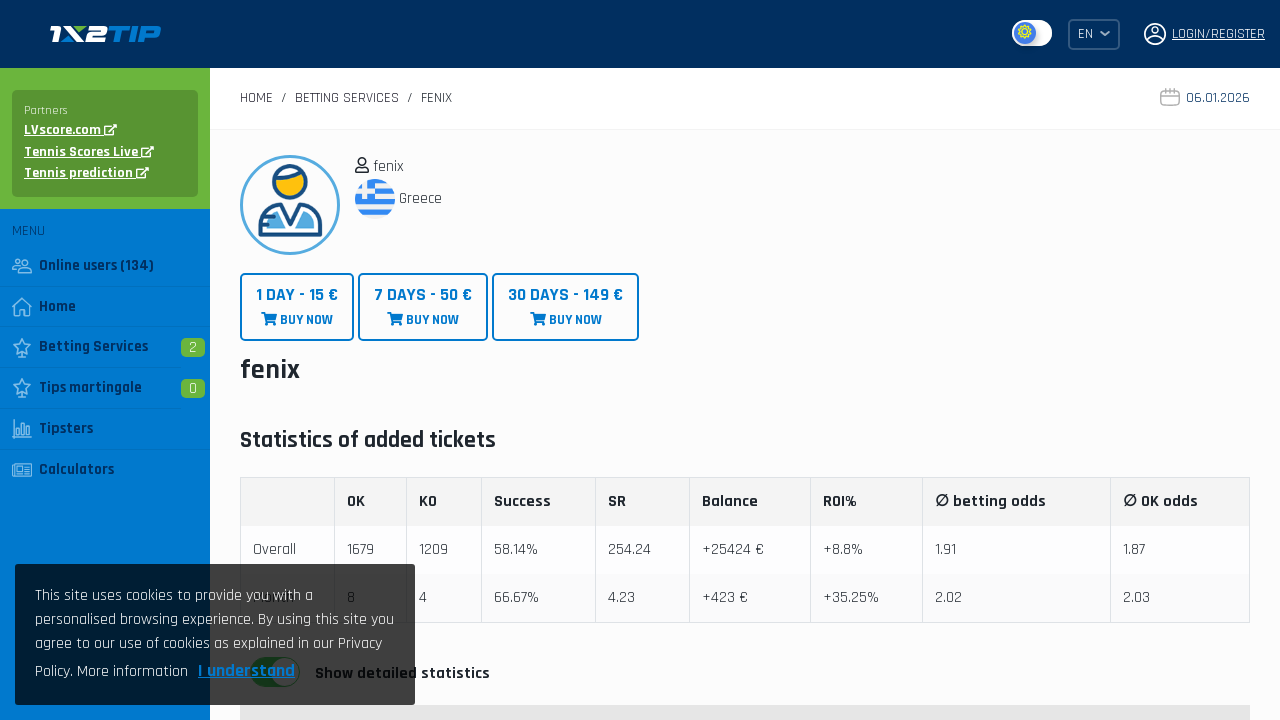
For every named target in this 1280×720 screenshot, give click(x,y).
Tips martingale (77, 388)
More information (132, 671)
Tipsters (52, 429)
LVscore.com (70, 130)
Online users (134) (83, 266)
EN (1094, 34)
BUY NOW (297, 306)
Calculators (63, 470)
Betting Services (80, 347)
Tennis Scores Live (89, 152)
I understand (246, 670)
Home (44, 307)
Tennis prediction (86, 173)
